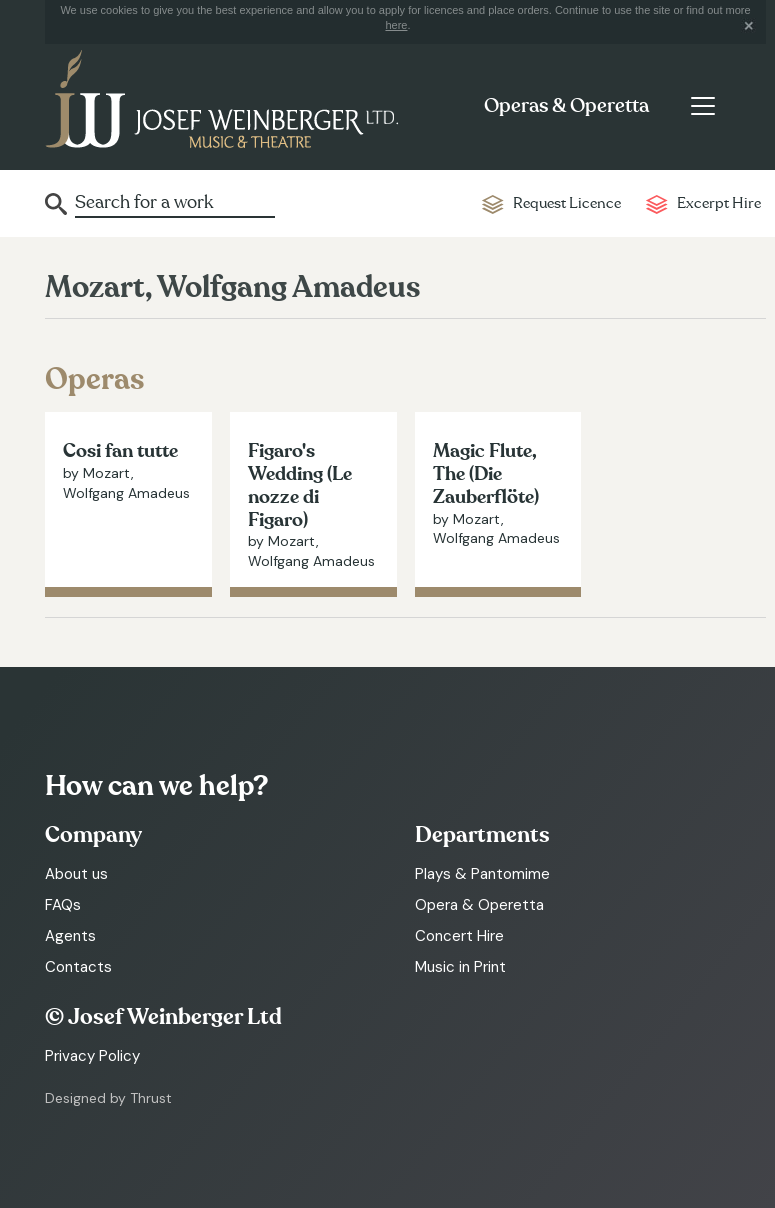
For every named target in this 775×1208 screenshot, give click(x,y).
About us (76, 874)
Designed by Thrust (108, 1098)
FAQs (63, 905)
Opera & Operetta (479, 905)
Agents (70, 936)
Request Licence (567, 203)
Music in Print (460, 967)
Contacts (78, 967)
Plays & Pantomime (482, 874)
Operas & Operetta (566, 106)
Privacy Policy (92, 1056)
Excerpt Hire (719, 203)
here (396, 25)
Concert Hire (459, 936)
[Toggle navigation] (702, 106)
